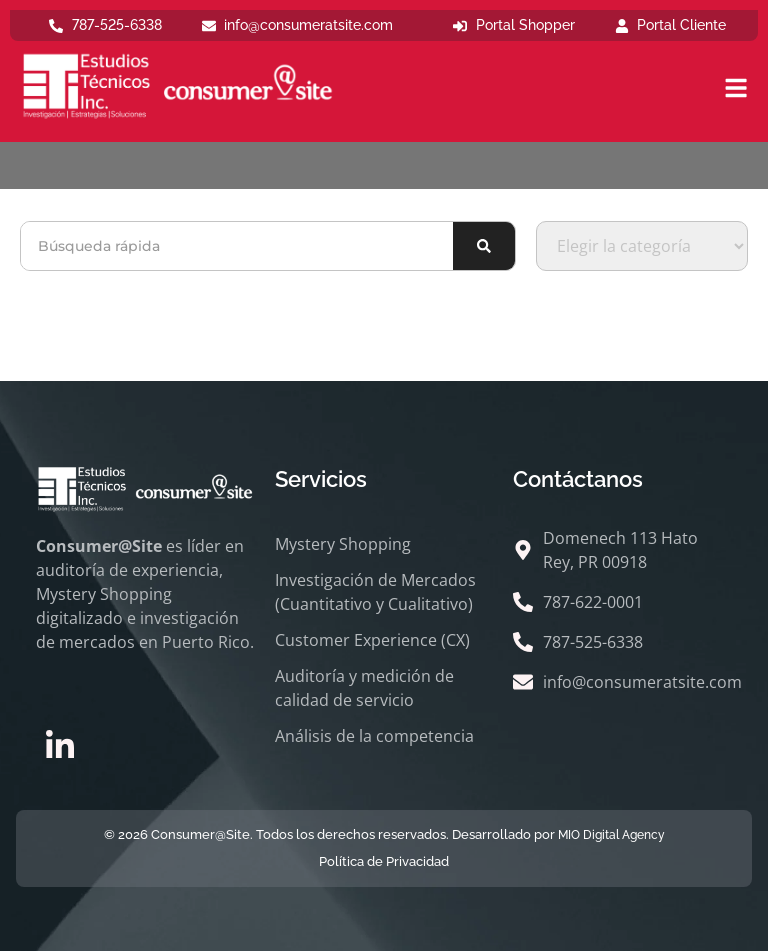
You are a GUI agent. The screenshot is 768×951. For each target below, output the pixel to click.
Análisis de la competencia (374, 736)
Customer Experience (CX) (372, 640)
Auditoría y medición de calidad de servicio (364, 688)
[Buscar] (484, 246)
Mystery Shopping (343, 544)
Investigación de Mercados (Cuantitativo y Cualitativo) (375, 592)
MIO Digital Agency (611, 835)
